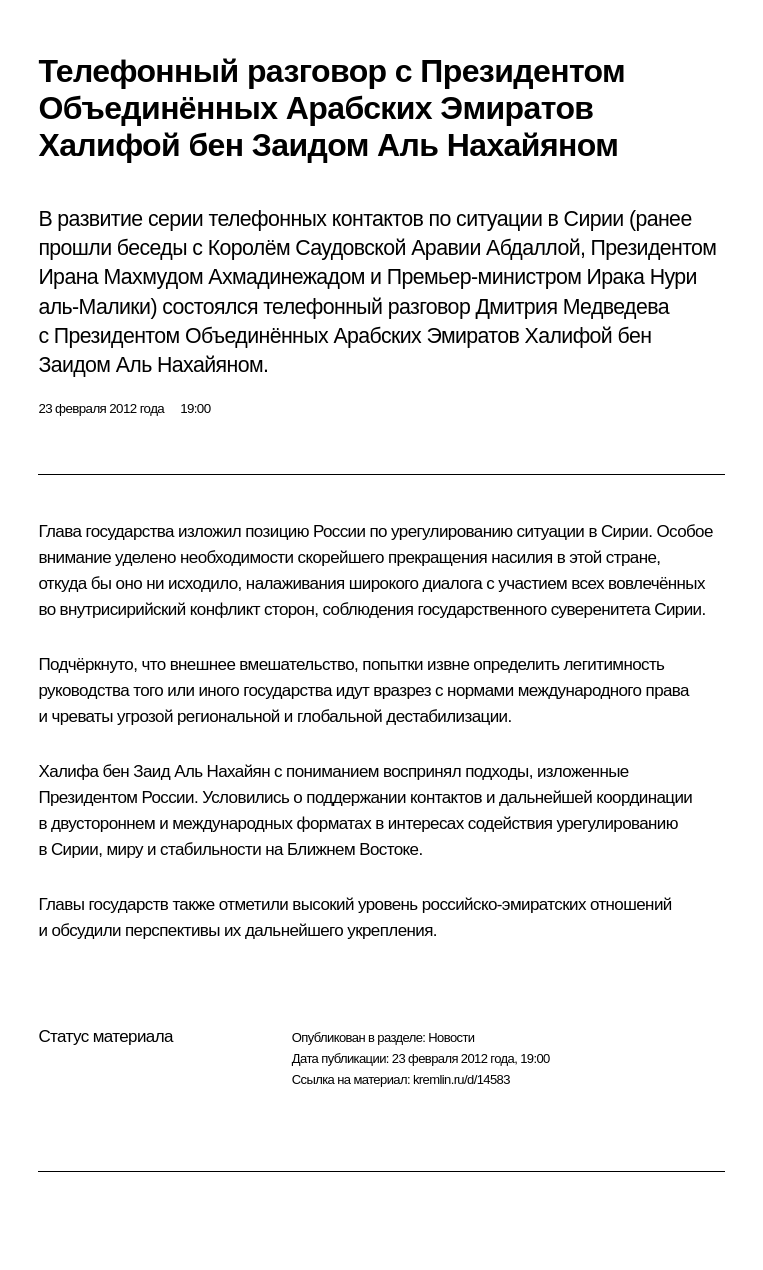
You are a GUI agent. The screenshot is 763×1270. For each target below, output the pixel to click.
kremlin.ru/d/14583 (461, 1079)
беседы (152, 248)
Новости (451, 1037)
